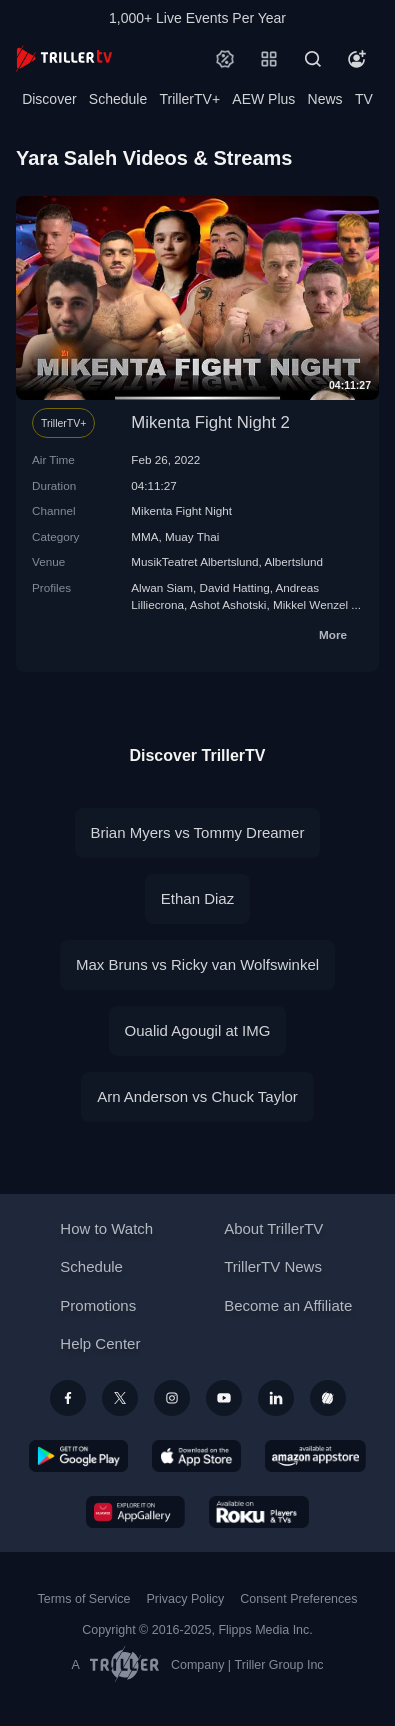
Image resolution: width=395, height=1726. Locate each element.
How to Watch (106, 1228)
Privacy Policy (185, 1599)
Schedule (118, 99)
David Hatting (235, 587)
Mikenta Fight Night (181, 510)
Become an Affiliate (288, 1305)
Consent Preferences (298, 1599)
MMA (144, 536)
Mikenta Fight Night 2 (210, 422)
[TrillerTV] (64, 58)
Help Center (100, 1343)
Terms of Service (84, 1599)
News (325, 99)
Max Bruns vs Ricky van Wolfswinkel (197, 964)
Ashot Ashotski (228, 604)
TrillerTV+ (190, 99)
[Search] (313, 59)
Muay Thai (192, 536)
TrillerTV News (273, 1266)
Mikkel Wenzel (310, 604)
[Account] (357, 59)
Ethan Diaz (197, 898)
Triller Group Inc (279, 1665)
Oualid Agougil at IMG (198, 1030)
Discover (49, 99)
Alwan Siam (162, 587)
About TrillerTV (273, 1228)
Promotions (98, 1305)
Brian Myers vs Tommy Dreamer (198, 832)
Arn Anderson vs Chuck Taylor (197, 1096)
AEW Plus (263, 99)
